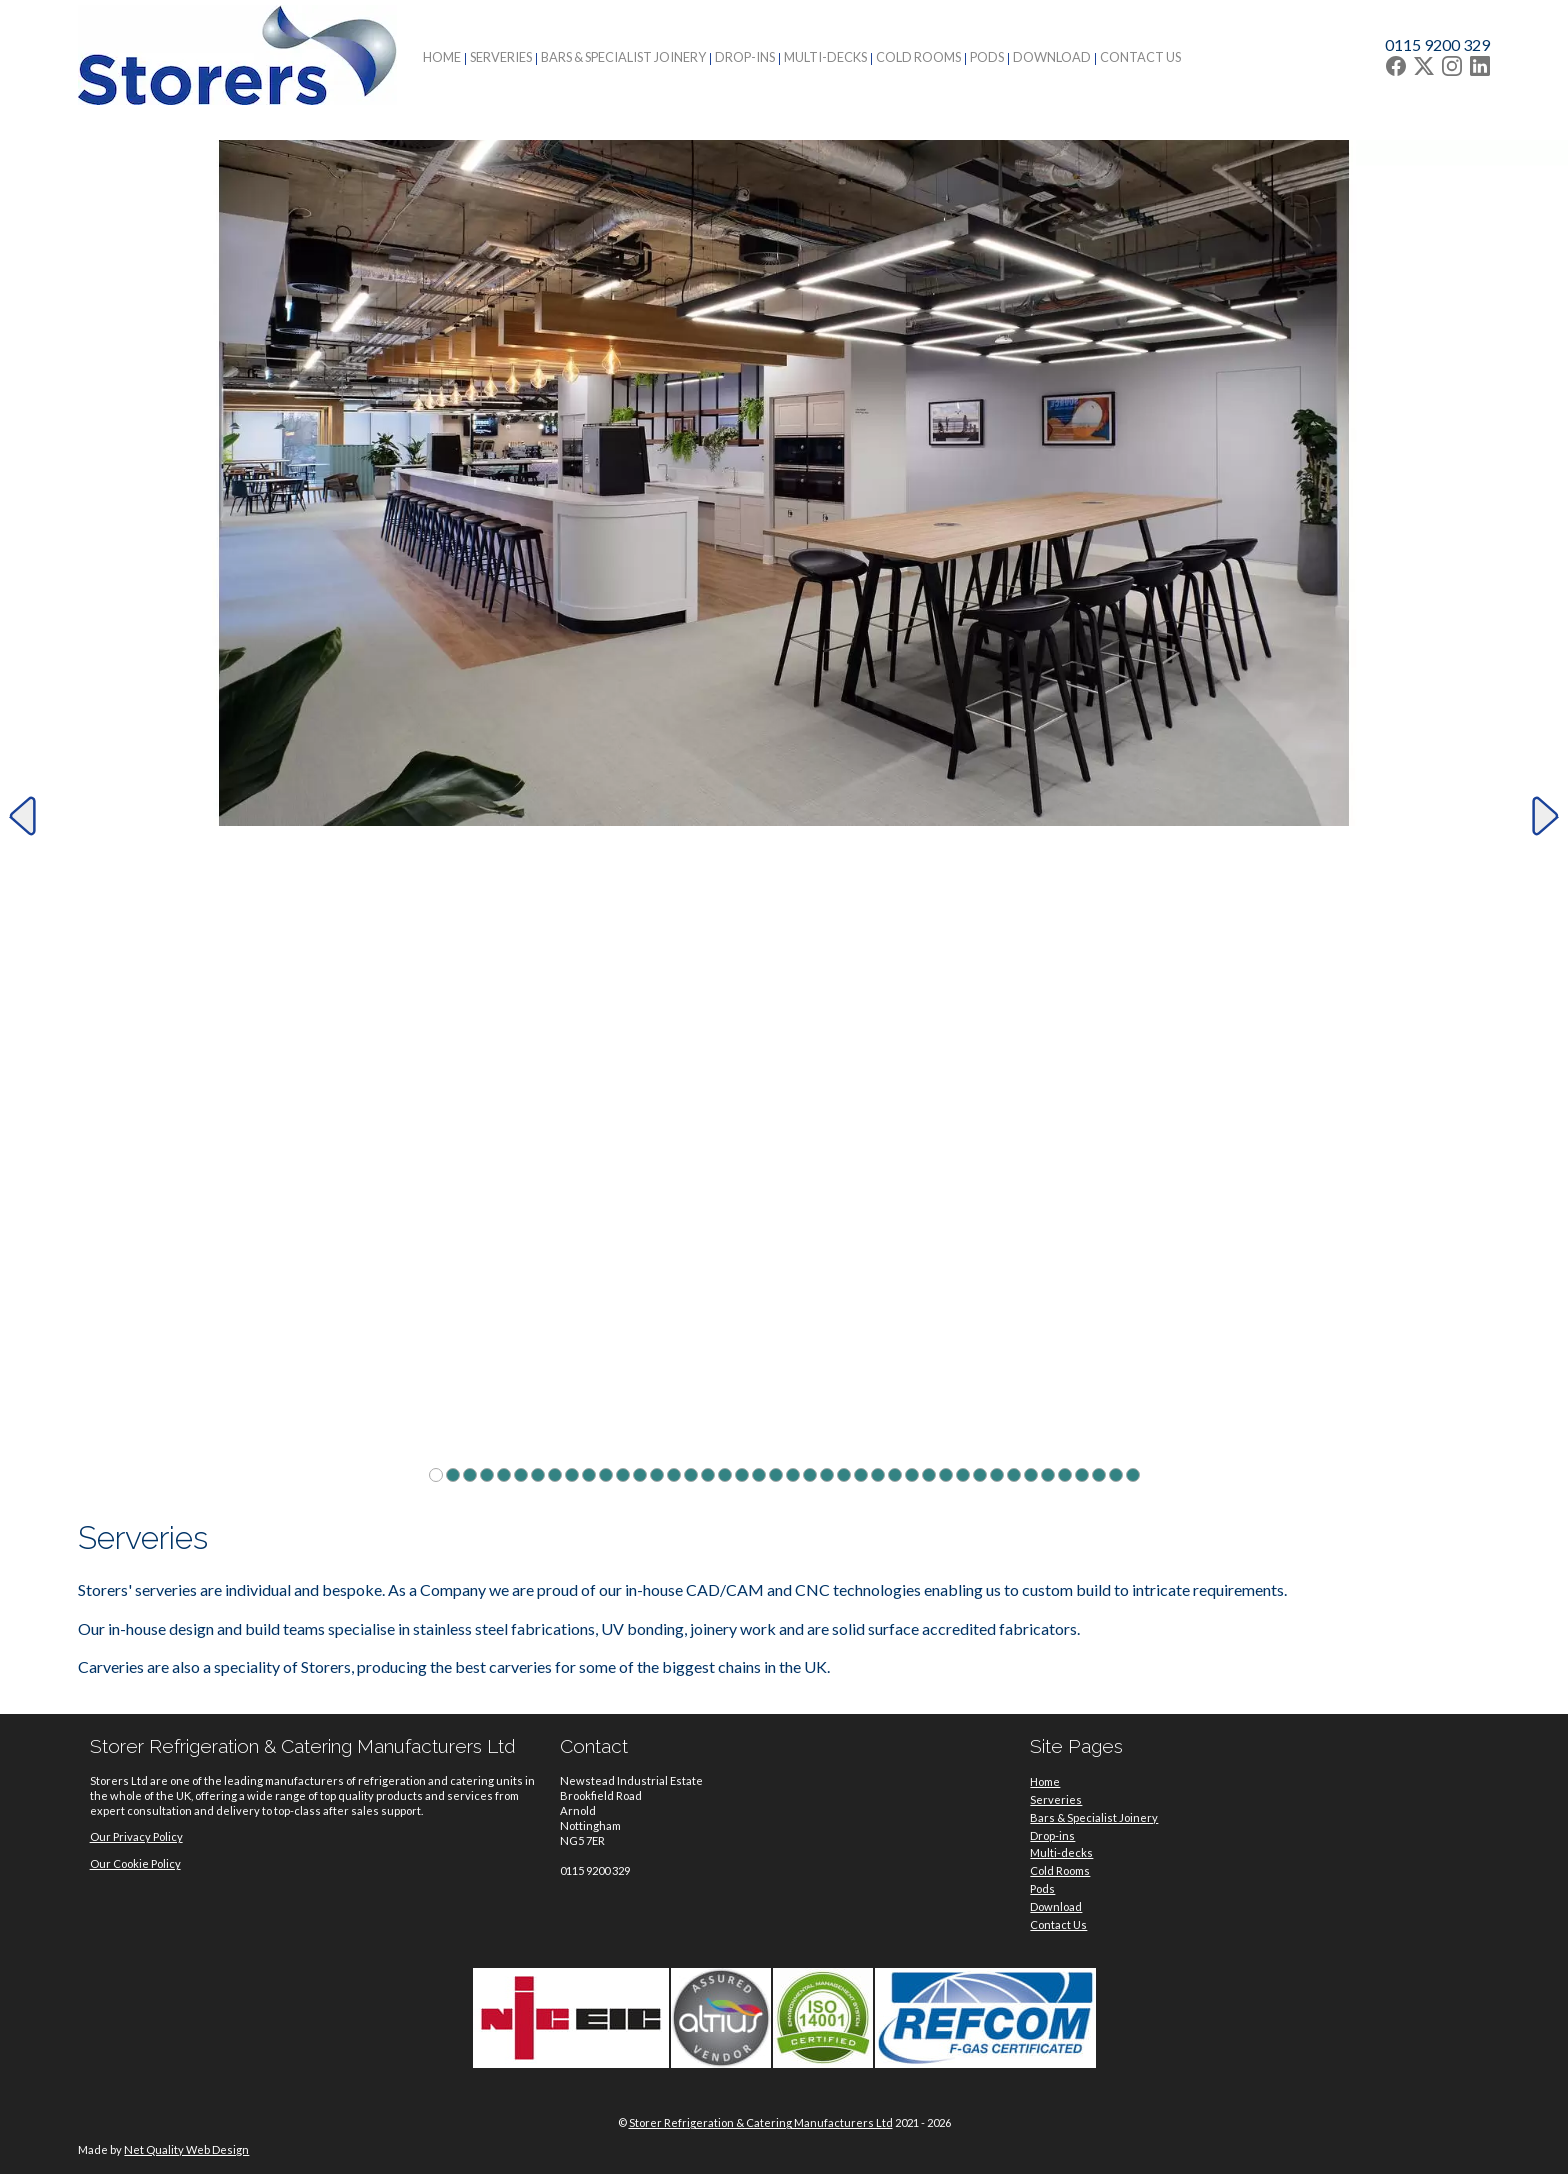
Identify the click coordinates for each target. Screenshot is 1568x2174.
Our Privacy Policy (136, 1836)
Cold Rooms (918, 57)
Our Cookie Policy (135, 1863)
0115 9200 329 (1437, 44)
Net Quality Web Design (186, 2149)
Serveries (501, 57)
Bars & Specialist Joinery (623, 57)
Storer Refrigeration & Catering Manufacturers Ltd (761, 2122)
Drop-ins (745, 57)
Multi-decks (825, 57)
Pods (987, 57)
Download (1052, 57)
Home (442, 57)
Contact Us (1140, 57)
